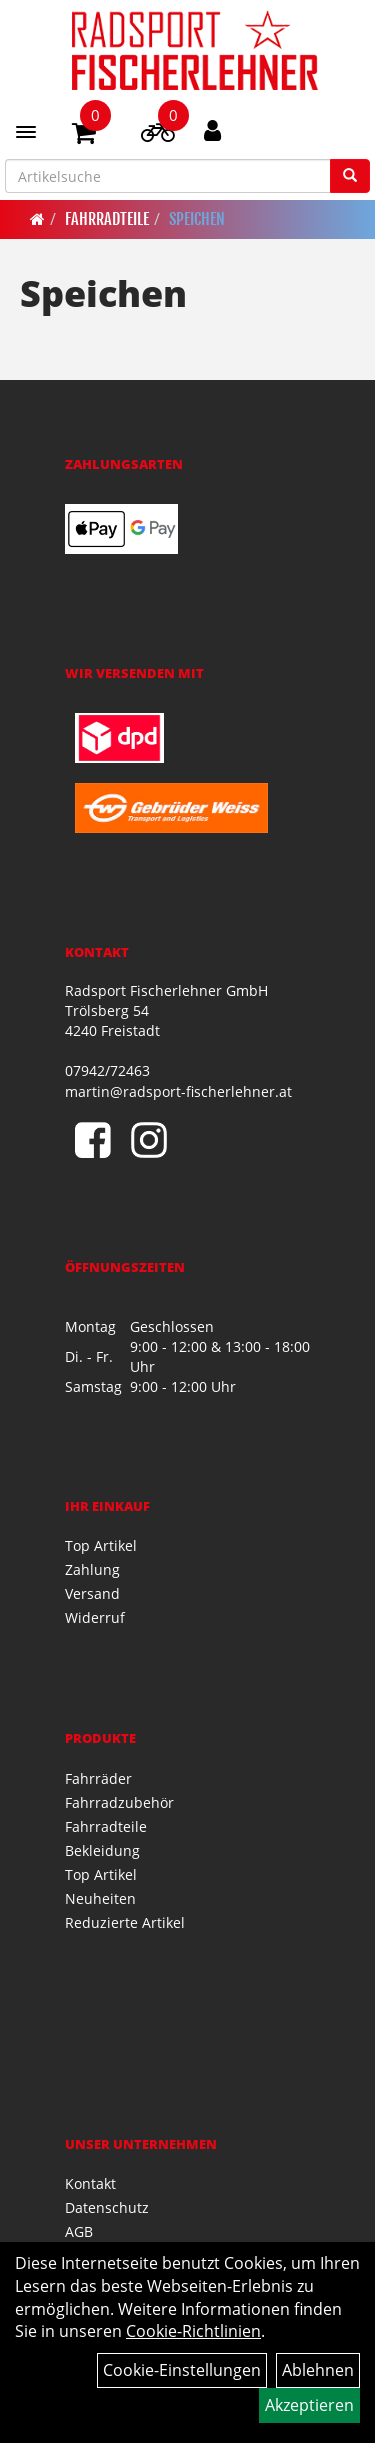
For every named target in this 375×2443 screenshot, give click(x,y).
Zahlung (92, 1569)
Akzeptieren (309, 2405)
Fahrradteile (107, 219)
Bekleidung (102, 1850)
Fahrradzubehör (119, 1802)
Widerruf (95, 1617)
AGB (79, 2231)
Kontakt (90, 2183)
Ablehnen (318, 2370)
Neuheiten (100, 1898)
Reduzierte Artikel (125, 1922)
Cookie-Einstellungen (182, 2370)
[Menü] (26, 132)
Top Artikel (101, 1545)
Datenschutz (107, 2207)
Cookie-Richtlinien (193, 2331)
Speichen (197, 219)
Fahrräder (98, 1778)
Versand (92, 1593)
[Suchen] (350, 176)
